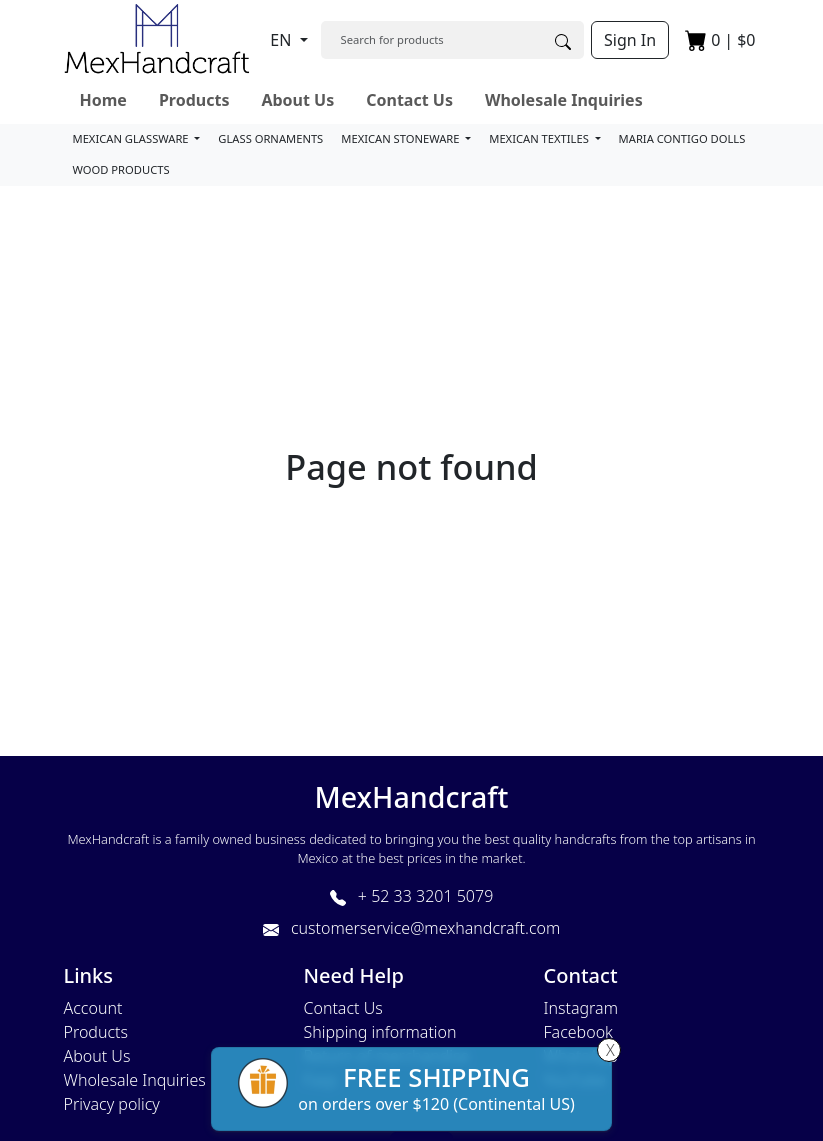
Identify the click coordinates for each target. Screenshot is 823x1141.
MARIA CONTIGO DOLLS (682, 138)
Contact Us (409, 100)
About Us (297, 100)
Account (93, 1008)
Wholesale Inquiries (564, 100)
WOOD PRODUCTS (121, 169)
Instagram (581, 1008)
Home (103, 100)
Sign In (630, 40)
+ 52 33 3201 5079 (412, 896)
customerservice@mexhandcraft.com (411, 928)
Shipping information (380, 1032)
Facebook (578, 1032)
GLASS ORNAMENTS (270, 138)
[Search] (431, 40)
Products (194, 100)
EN (282, 40)
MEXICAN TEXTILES (540, 138)
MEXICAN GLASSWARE (132, 138)
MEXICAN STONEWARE (401, 138)
